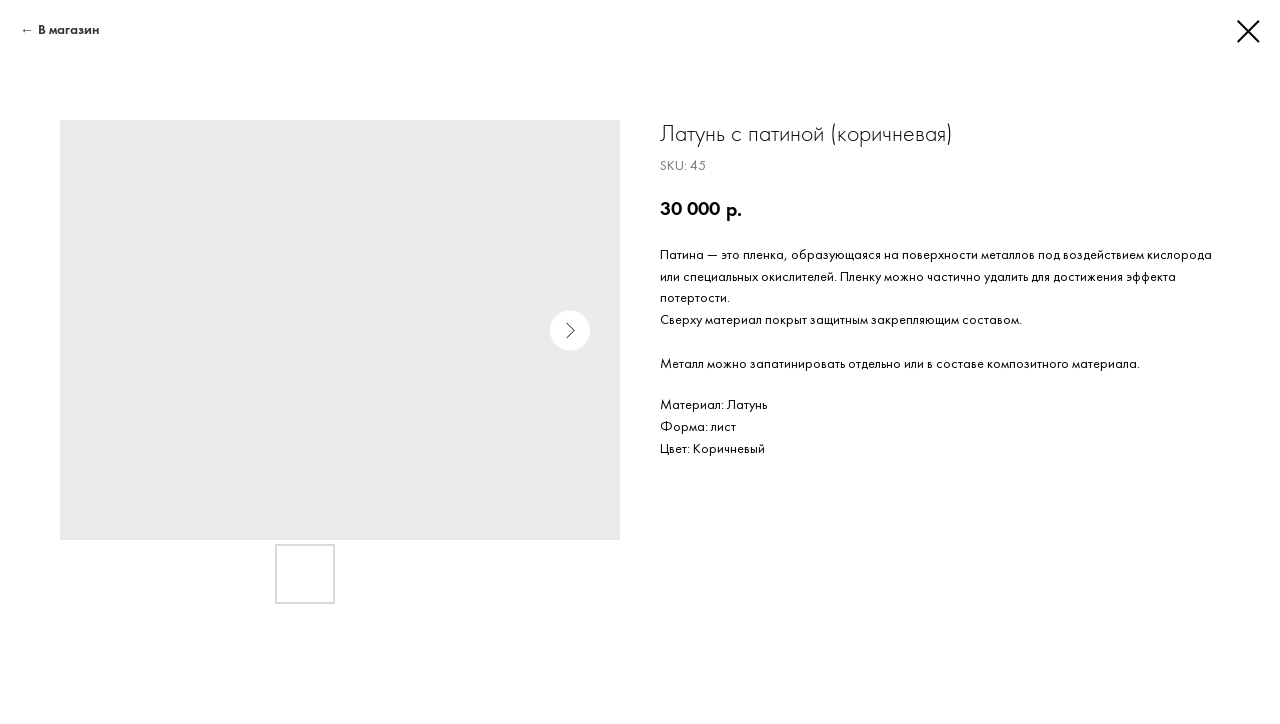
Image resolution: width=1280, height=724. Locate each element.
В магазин (68, 30)
